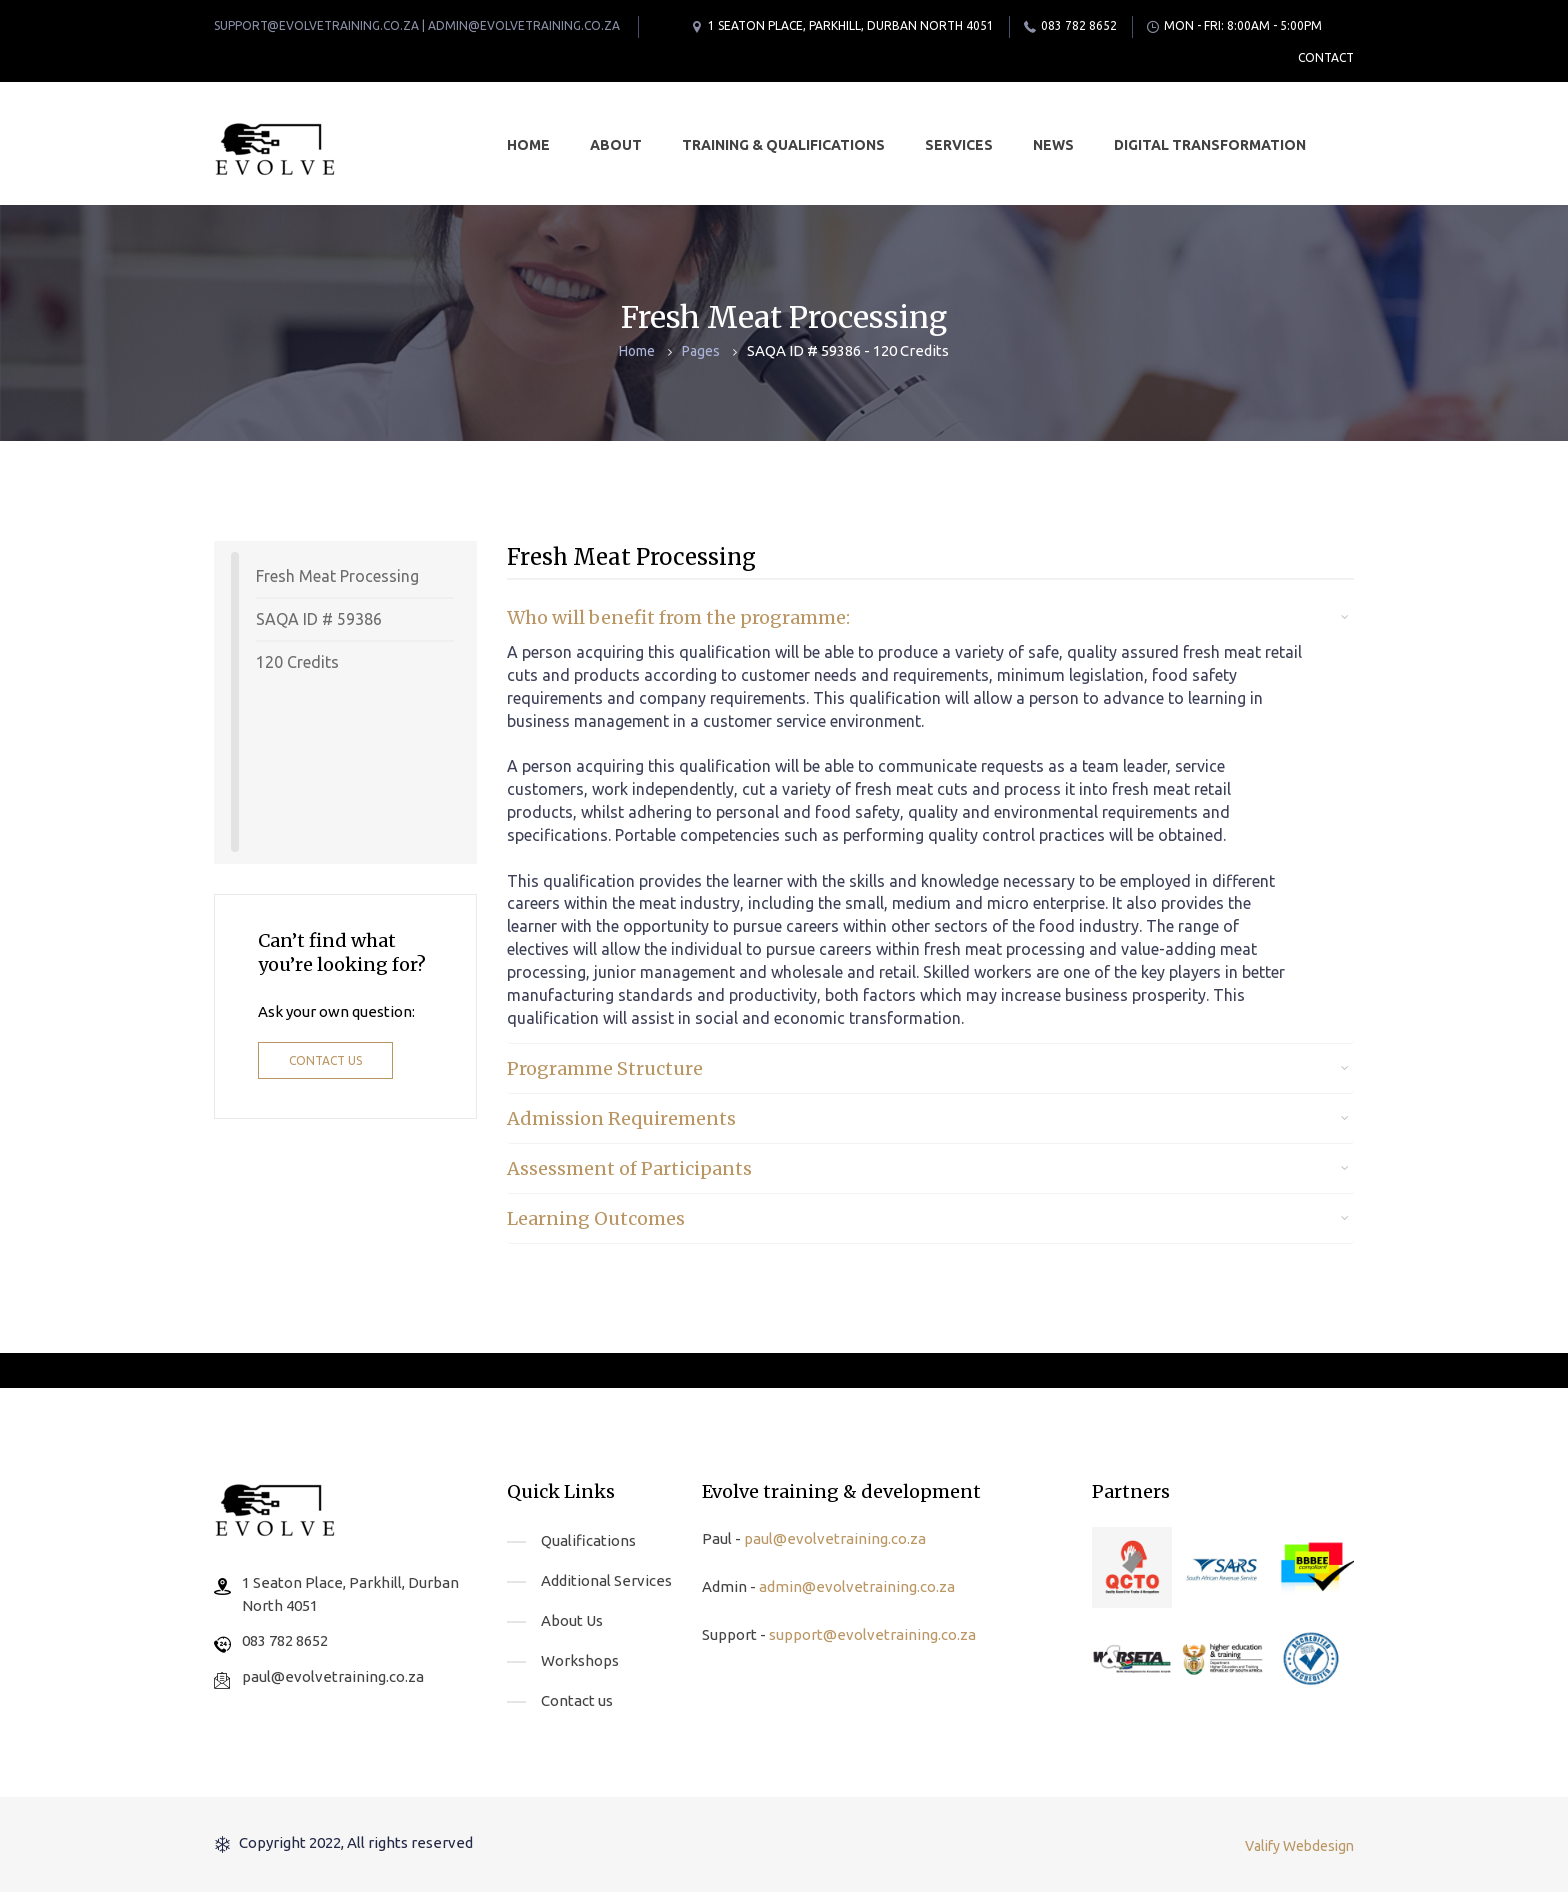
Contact (1326, 57)
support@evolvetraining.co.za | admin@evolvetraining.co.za (417, 25)
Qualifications (588, 1540)
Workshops (580, 1660)
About (616, 145)
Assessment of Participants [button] (629, 1168)
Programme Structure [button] (605, 1068)
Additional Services (606, 1580)
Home (528, 145)
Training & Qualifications (783, 145)
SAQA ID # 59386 (319, 619)
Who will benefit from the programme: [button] (678, 617)
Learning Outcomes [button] (596, 1218)
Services (959, 145)
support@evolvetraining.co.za (872, 1634)
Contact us (325, 1060)
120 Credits (297, 662)
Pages (701, 351)
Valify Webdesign (1299, 1846)
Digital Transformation (1210, 145)
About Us (572, 1620)
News (1053, 145)
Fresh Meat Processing (337, 576)
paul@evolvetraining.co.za (333, 1676)
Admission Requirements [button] (621, 1118)
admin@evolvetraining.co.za (857, 1586)
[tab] (931, 617)
